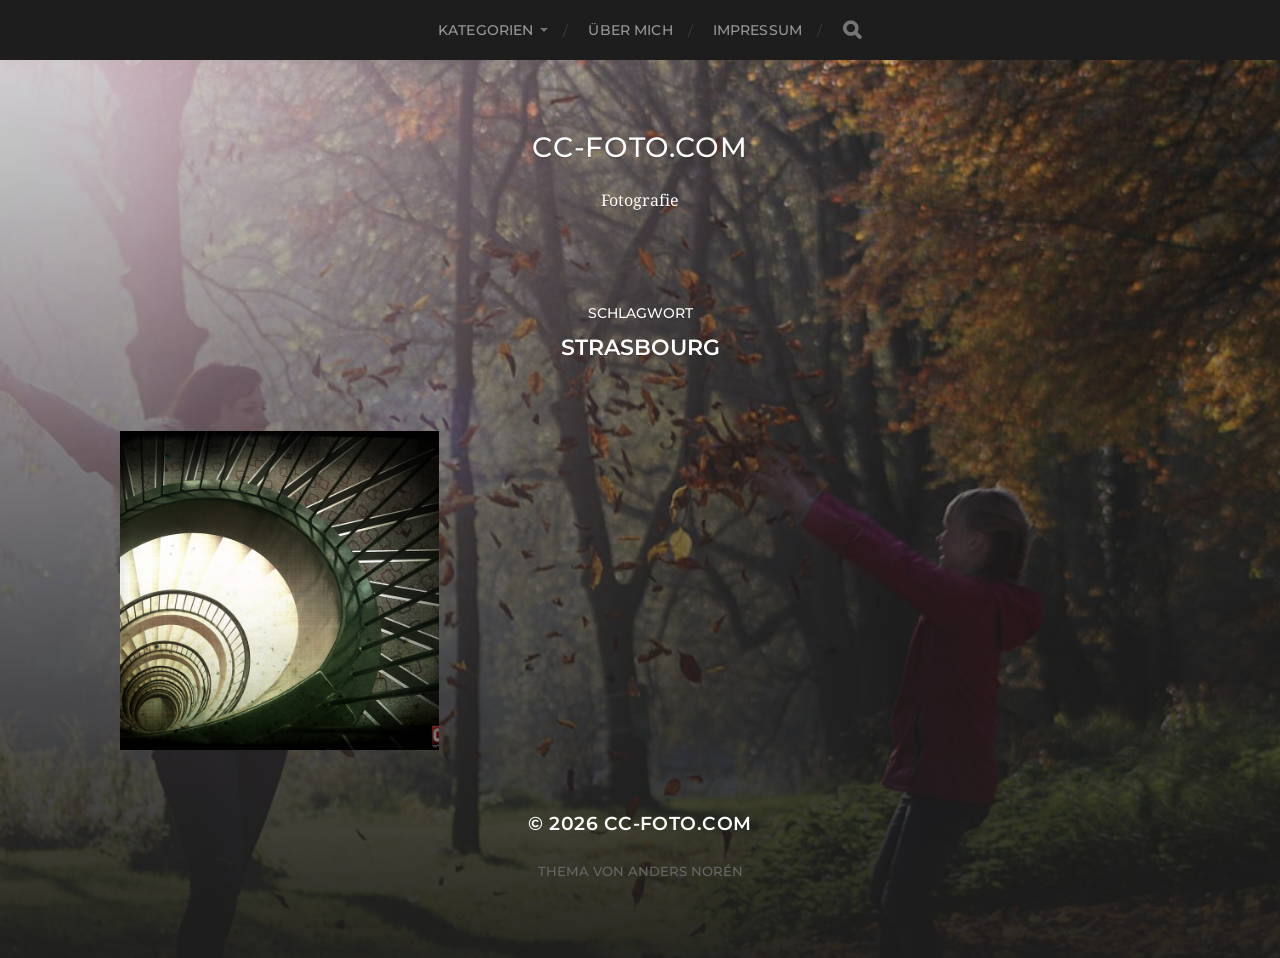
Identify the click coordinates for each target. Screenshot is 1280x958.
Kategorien (485, 30)
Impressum (757, 30)
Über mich (630, 30)
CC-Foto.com (640, 147)
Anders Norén (685, 871)
